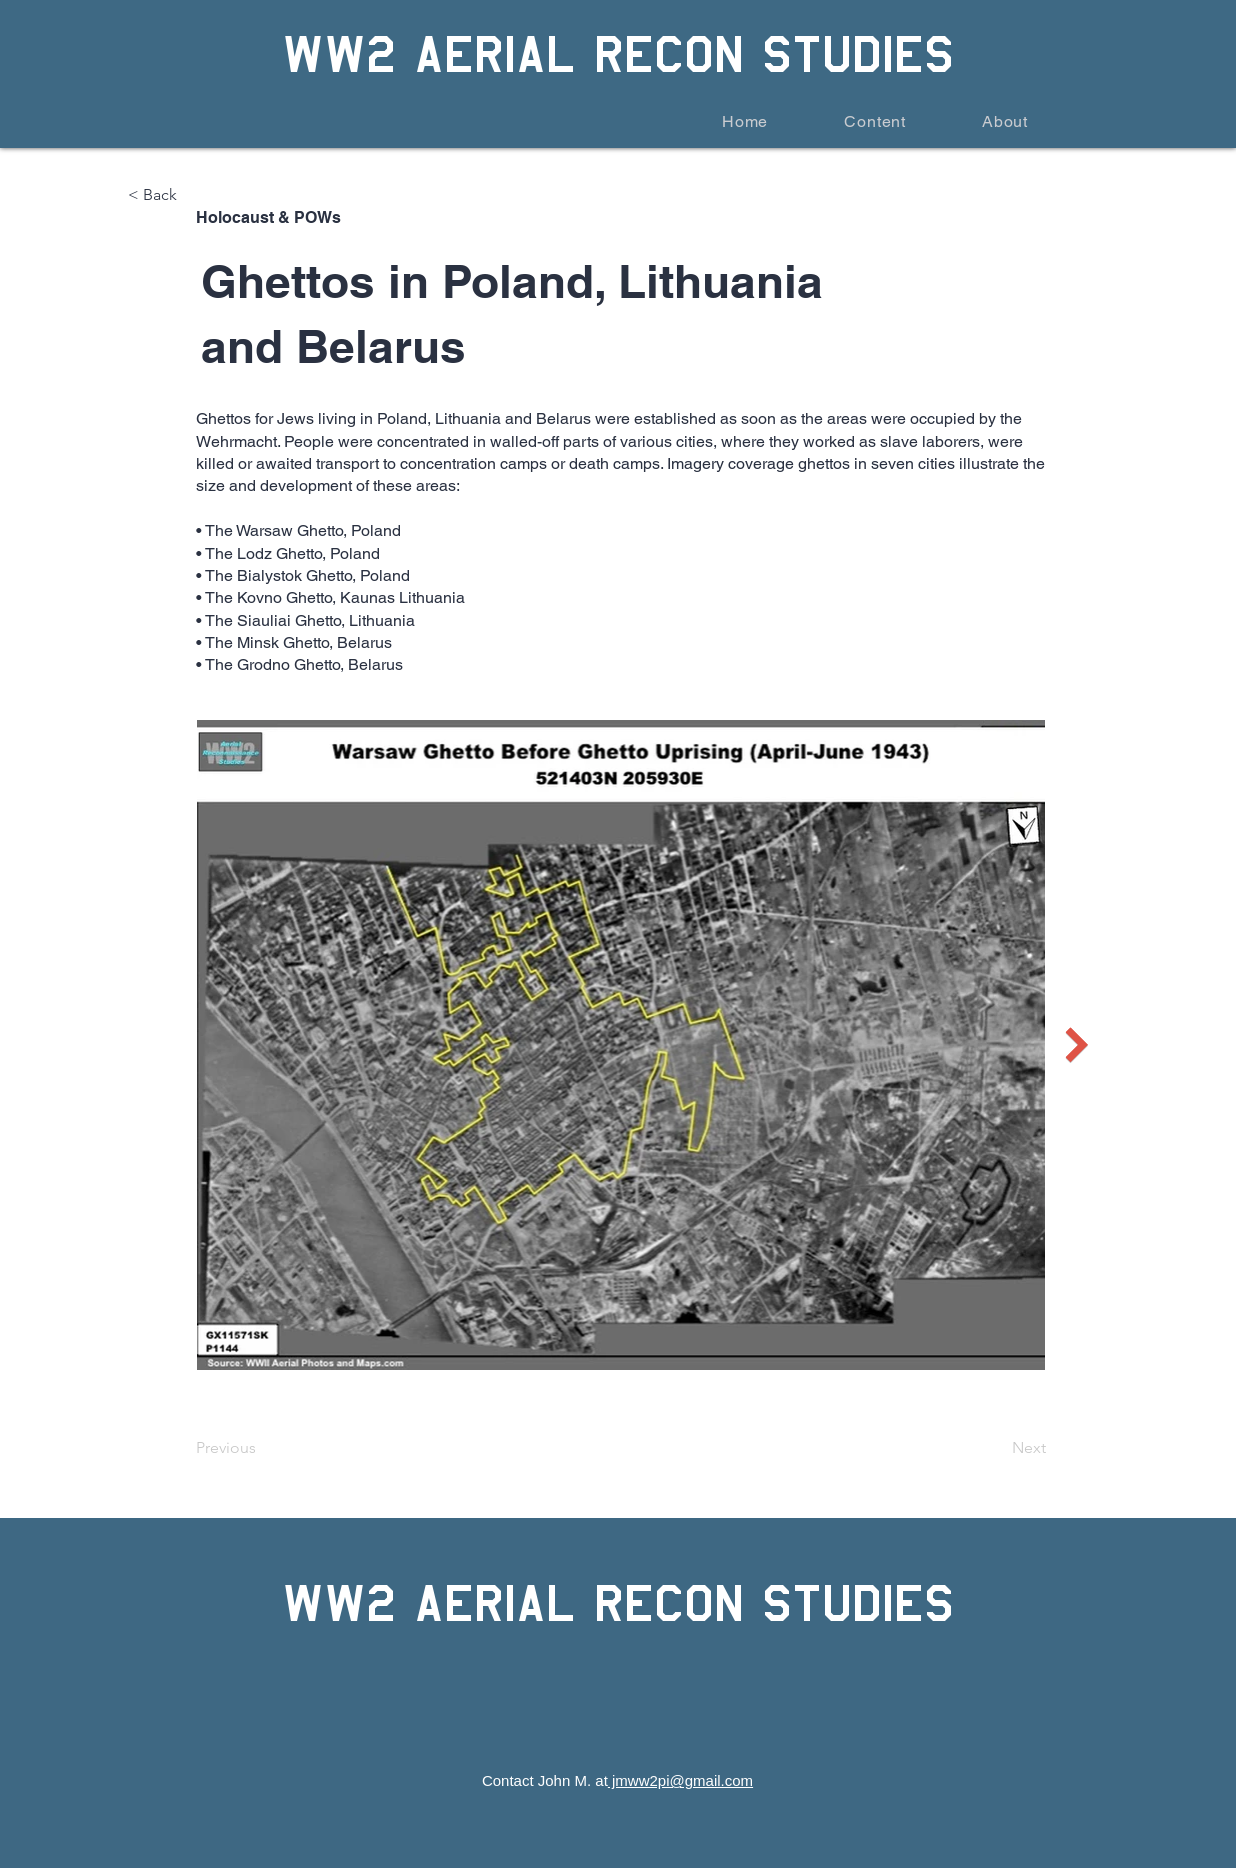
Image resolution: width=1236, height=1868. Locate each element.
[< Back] (194, 195)
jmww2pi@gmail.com (680, 1780)
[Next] (996, 1448)
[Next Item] (1076, 1044)
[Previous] (262, 1448)
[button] (851, 121)
